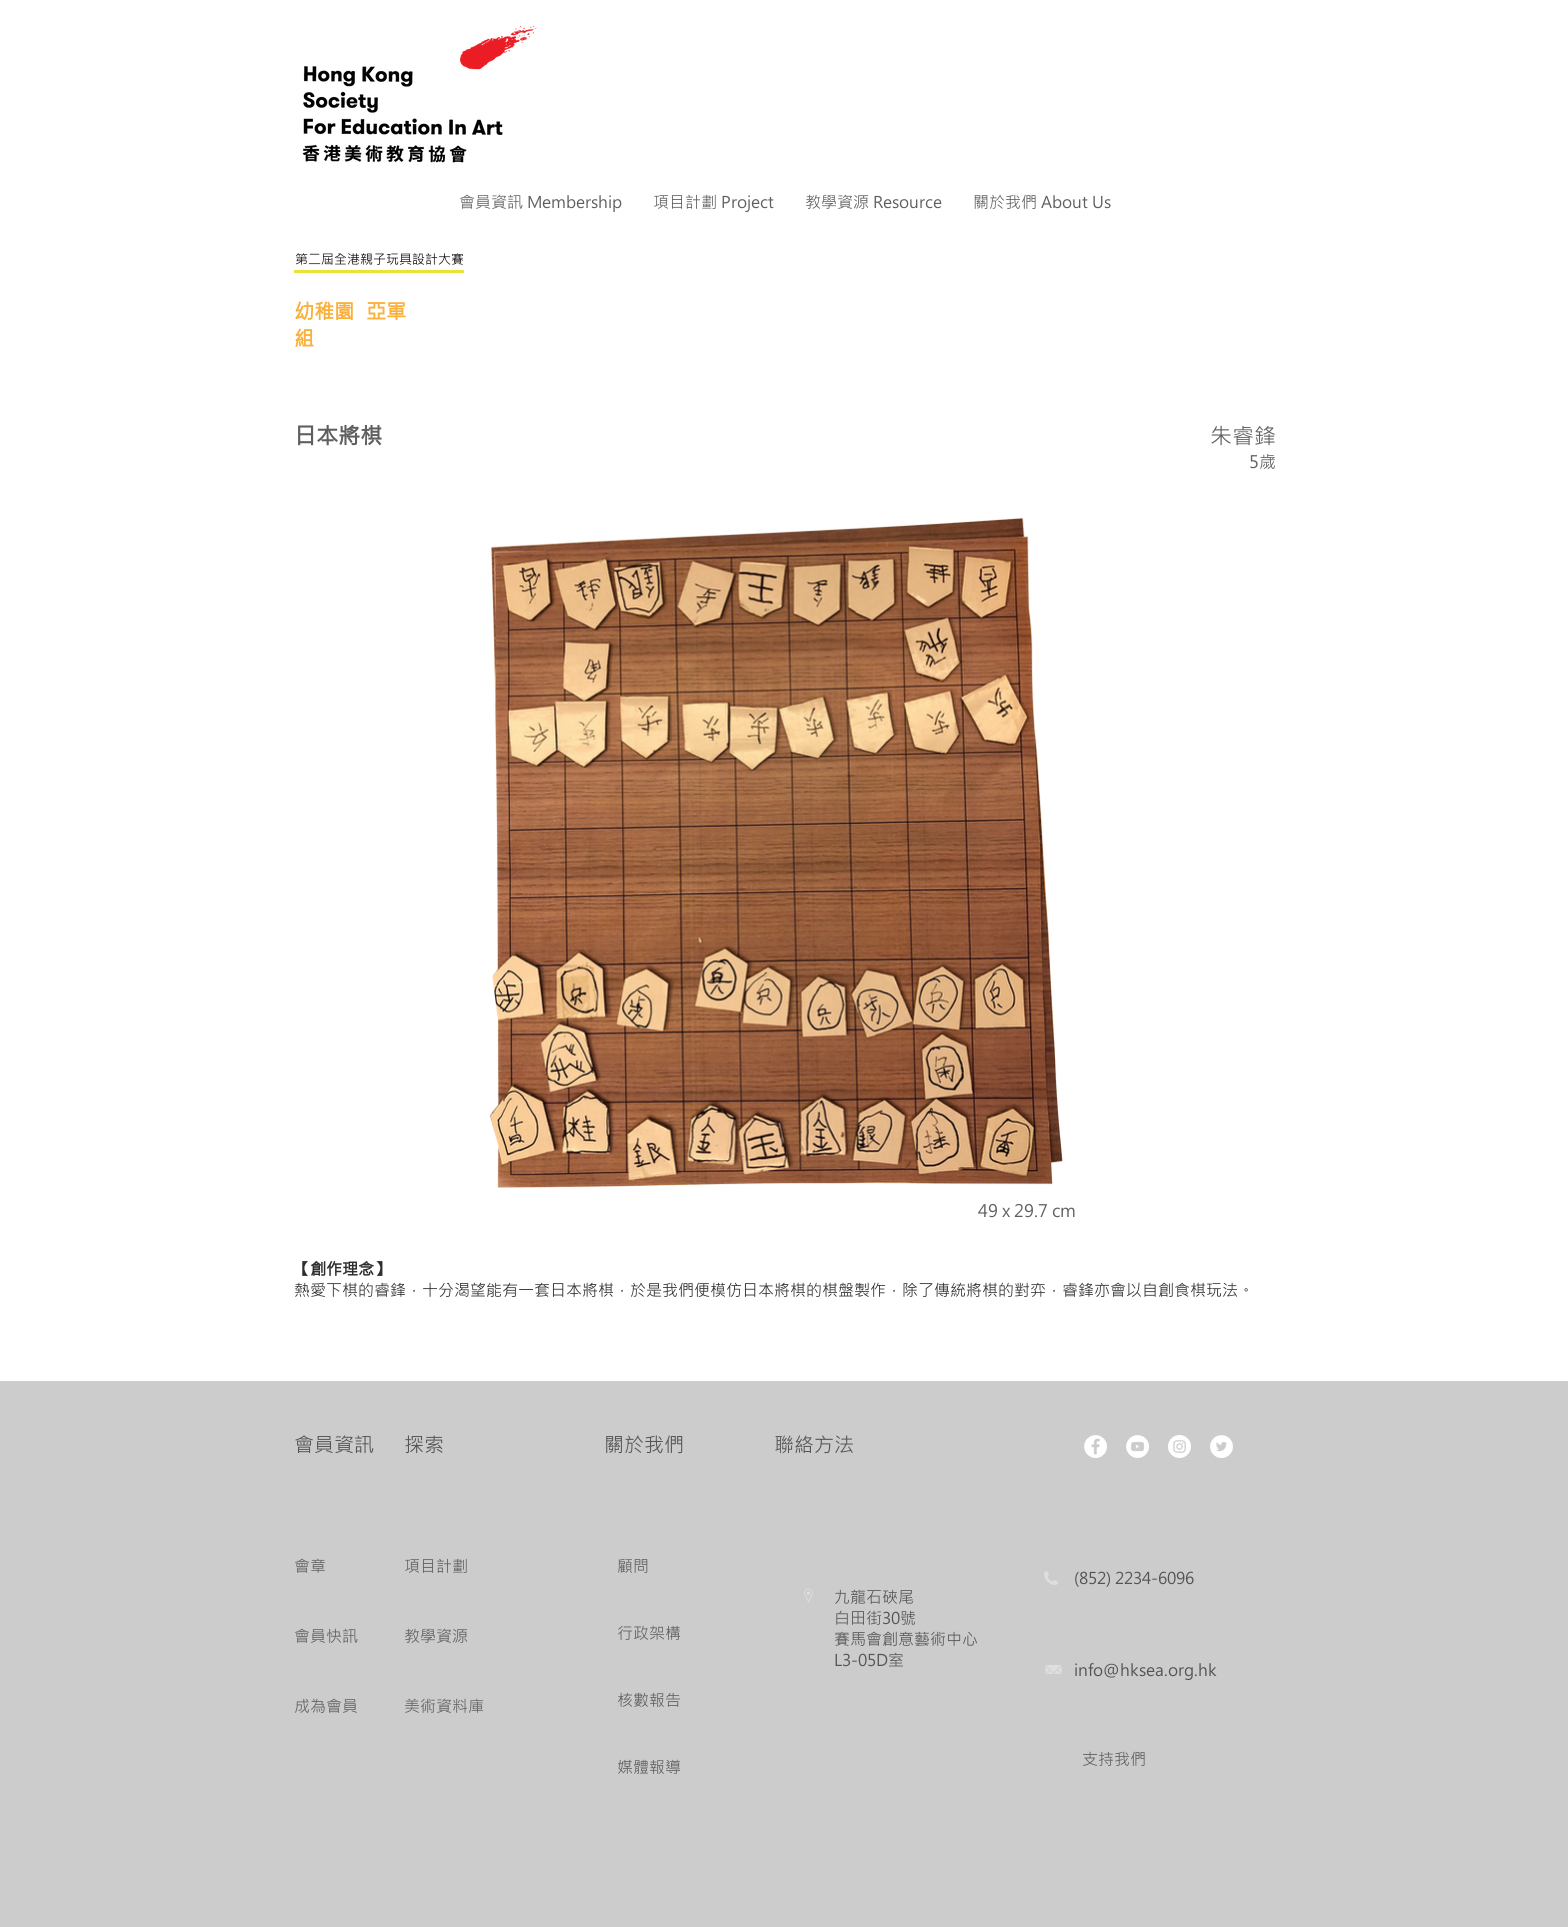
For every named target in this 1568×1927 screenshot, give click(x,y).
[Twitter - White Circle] (1221, 1446)
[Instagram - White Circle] (1179, 1446)
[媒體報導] (654, 1767)
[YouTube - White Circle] (1137, 1446)
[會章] (331, 1566)
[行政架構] (654, 1633)
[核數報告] (654, 1700)
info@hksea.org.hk (1145, 1669)
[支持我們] (1113, 1759)
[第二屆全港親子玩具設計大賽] (379, 259)
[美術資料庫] (461, 1706)
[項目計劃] (461, 1566)
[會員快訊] (331, 1636)
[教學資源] (461, 1636)
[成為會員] (331, 1706)
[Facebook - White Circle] (1095, 1446)
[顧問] (654, 1566)
